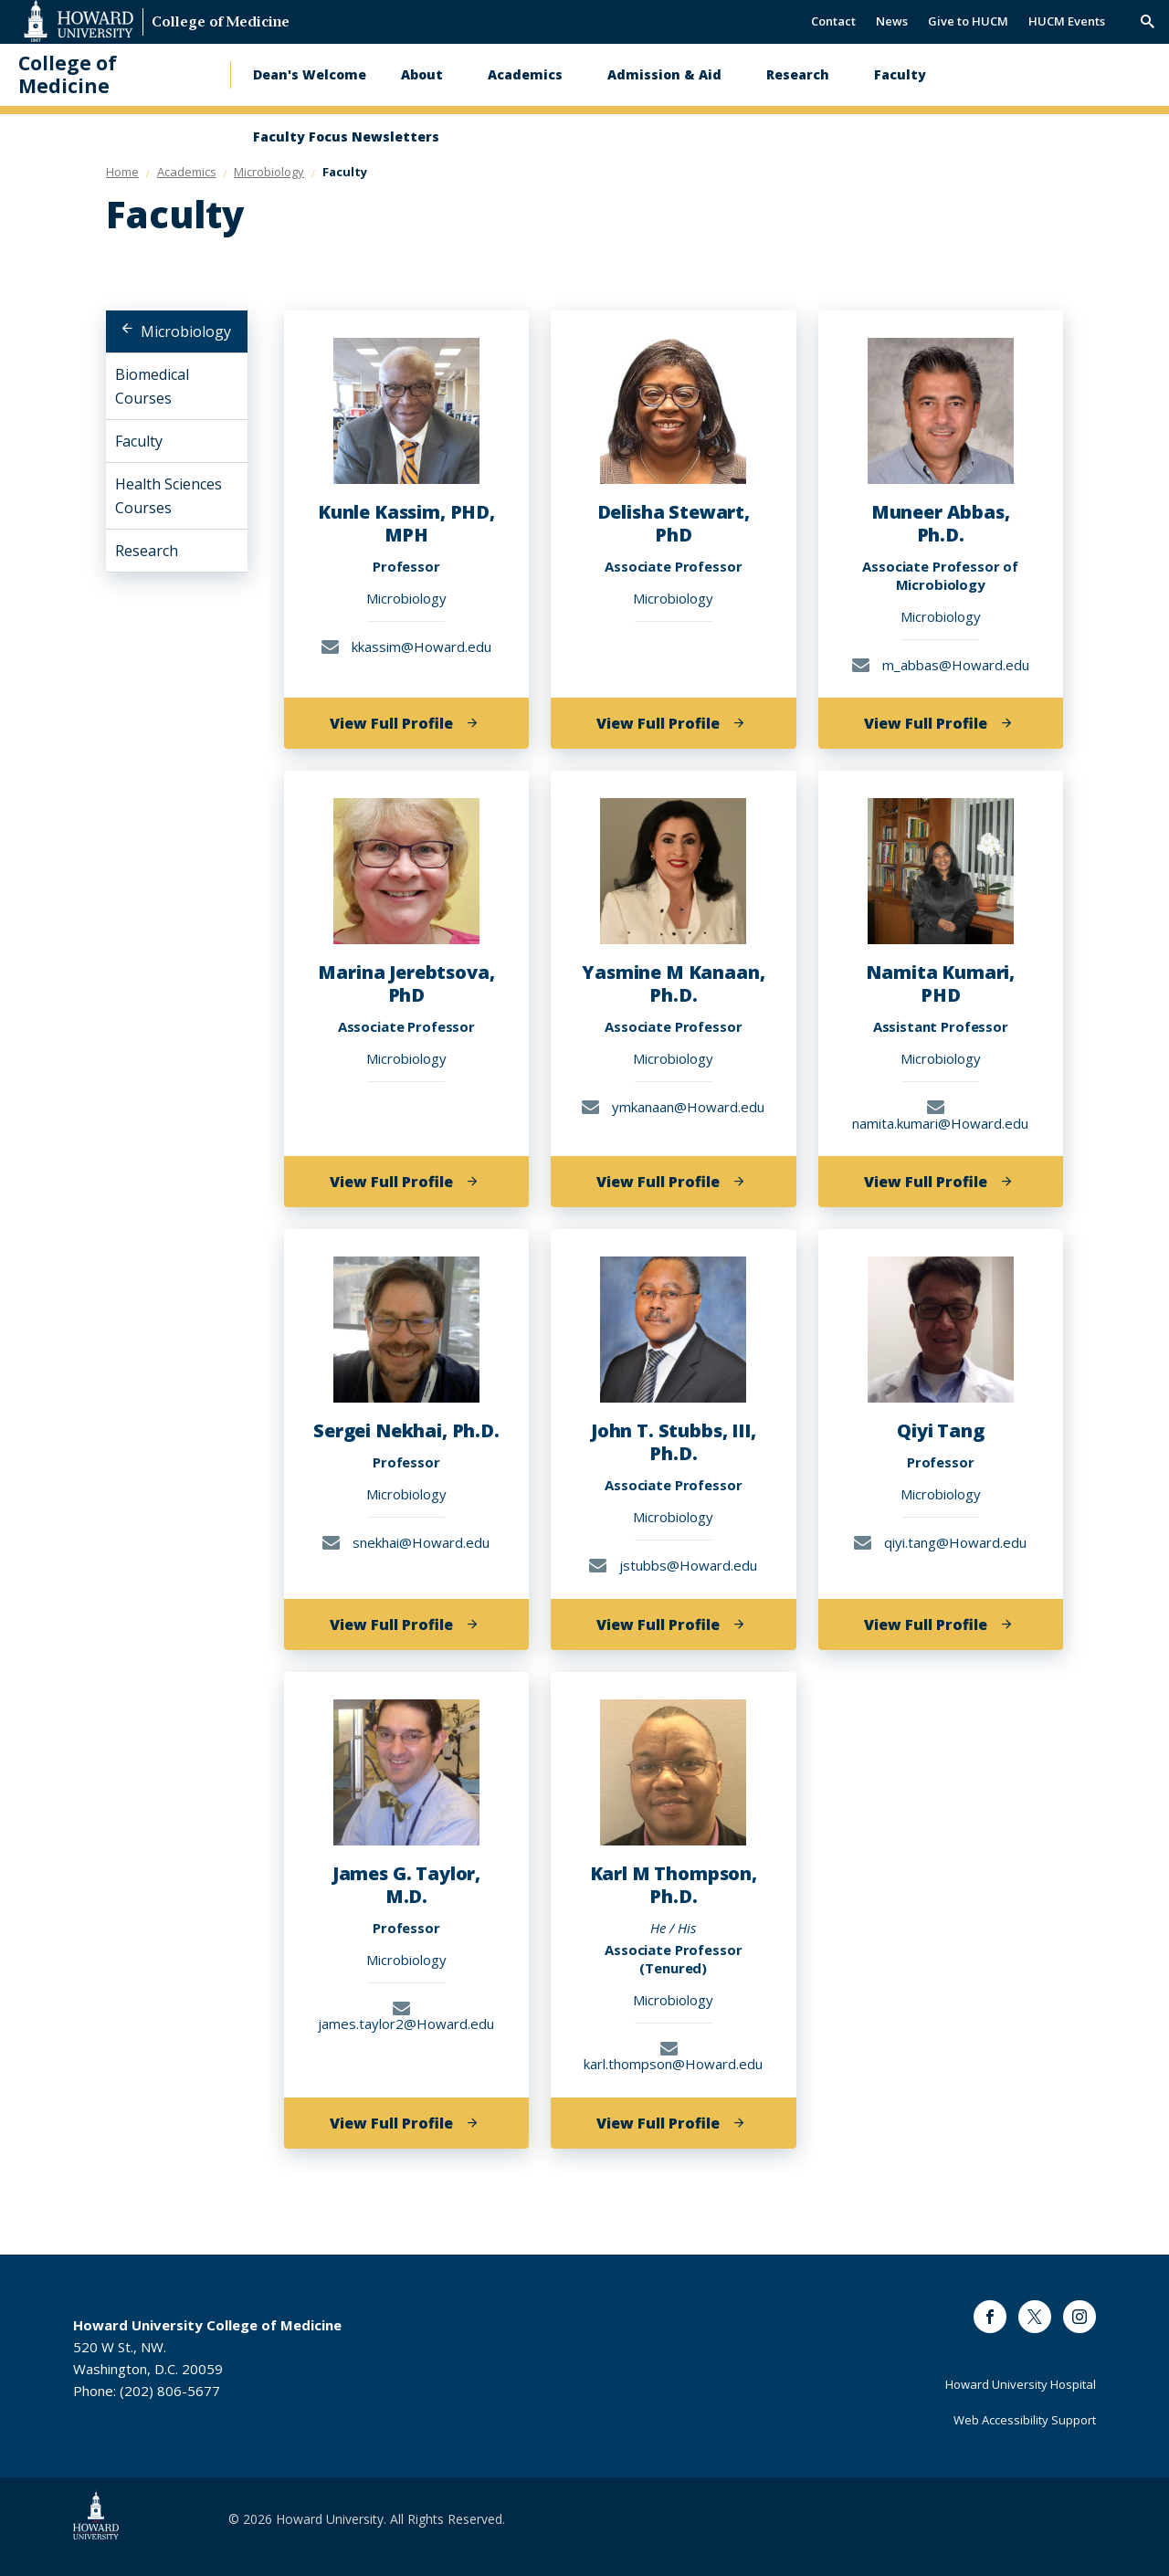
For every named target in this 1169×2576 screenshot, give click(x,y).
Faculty (900, 74)
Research (797, 74)
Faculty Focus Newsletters (346, 136)
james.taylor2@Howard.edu (406, 2016)
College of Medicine (221, 23)
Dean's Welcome (309, 74)
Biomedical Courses (152, 386)
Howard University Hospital (1020, 2384)
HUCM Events (1066, 21)
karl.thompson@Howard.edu (673, 2056)
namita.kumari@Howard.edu (940, 1114)
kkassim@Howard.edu (406, 646)
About (422, 74)
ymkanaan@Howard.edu (673, 1107)
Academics (525, 74)
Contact (833, 21)
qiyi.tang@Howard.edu (940, 1542)
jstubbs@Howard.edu (673, 1565)
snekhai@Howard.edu (406, 1542)
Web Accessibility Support (1024, 2420)
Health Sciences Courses (168, 496)
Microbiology (186, 331)
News (892, 21)
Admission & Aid (664, 74)
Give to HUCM (968, 21)
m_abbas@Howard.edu (940, 665)
